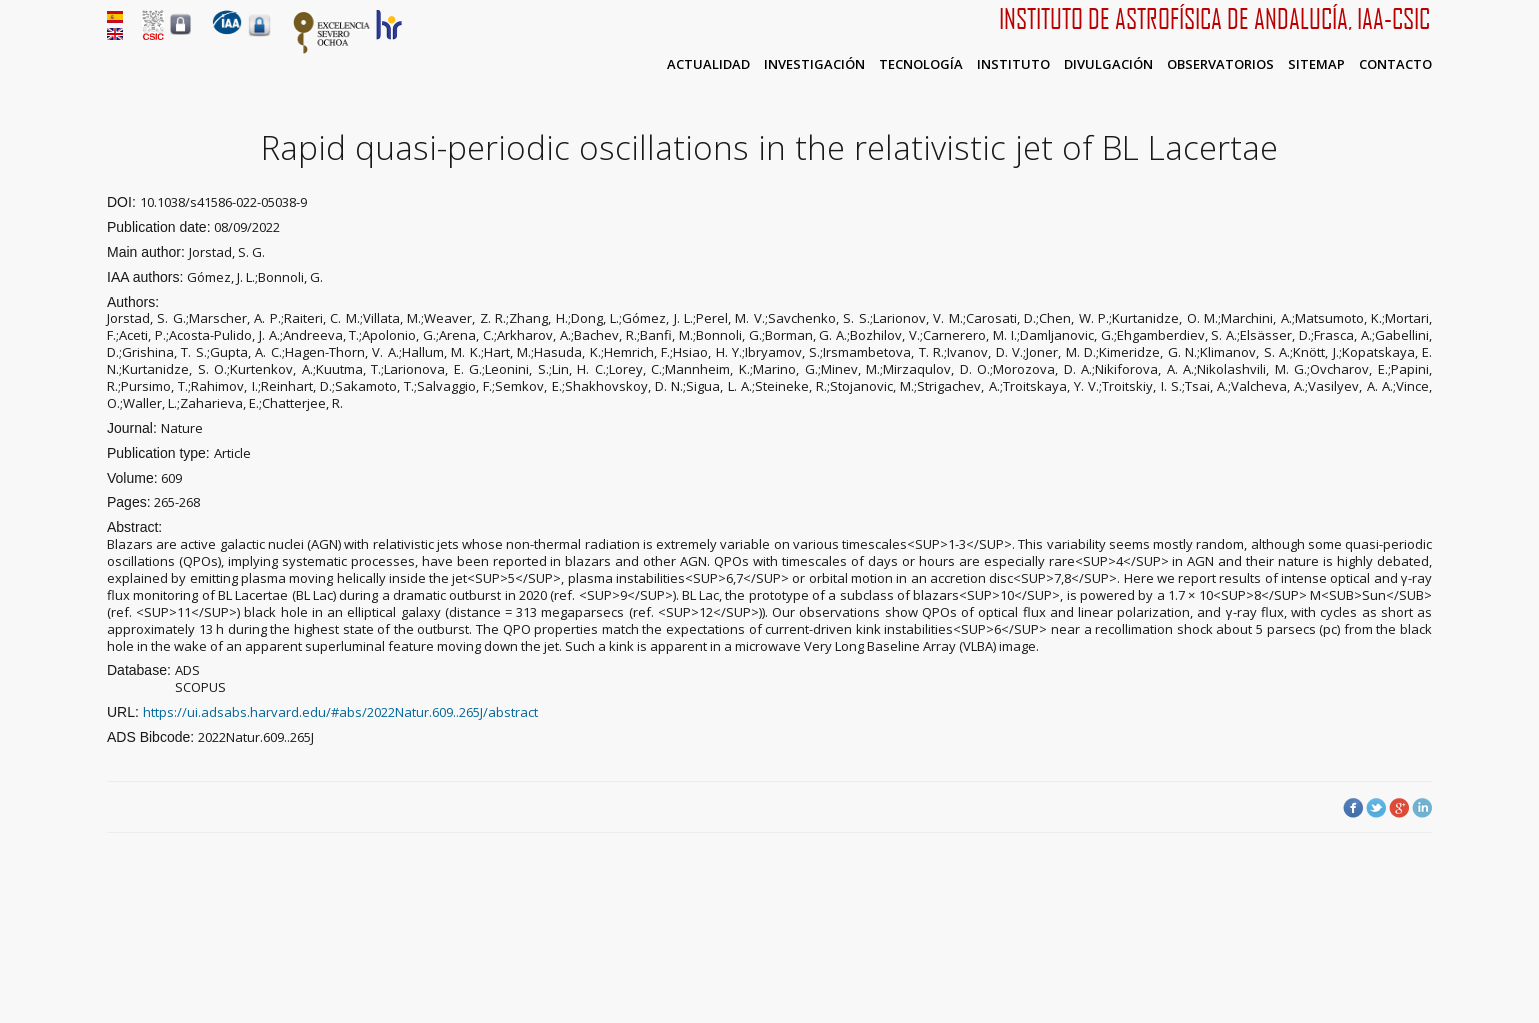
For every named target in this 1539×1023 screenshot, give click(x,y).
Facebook (1353, 808)
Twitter (1376, 808)
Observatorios (1220, 64)
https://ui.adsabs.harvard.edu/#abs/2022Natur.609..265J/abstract (340, 712)
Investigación (814, 64)
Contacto (1395, 64)
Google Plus (1399, 808)
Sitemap (1316, 64)
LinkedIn (1422, 808)
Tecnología (921, 64)
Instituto (1013, 64)
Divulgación (1108, 64)
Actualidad (708, 64)
